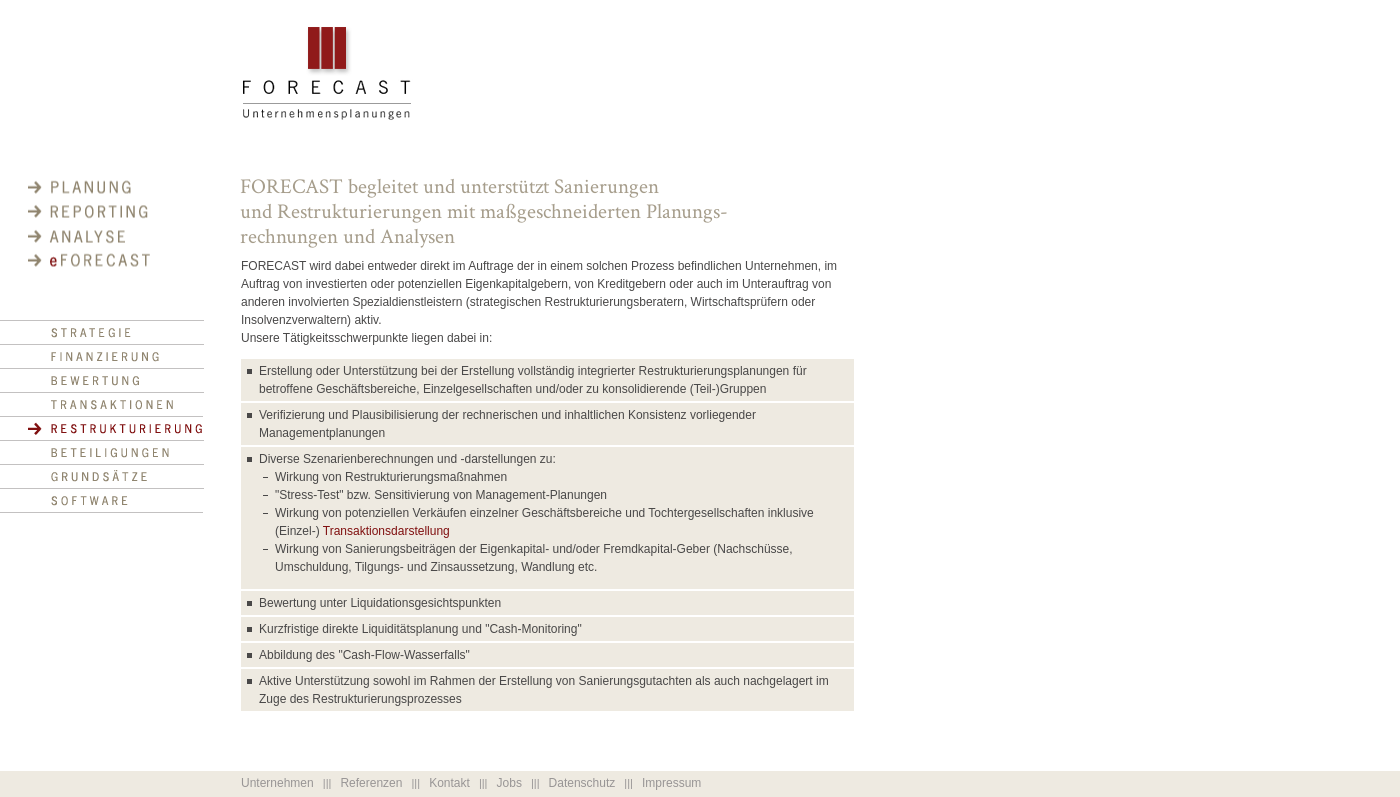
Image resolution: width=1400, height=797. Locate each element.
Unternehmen (277, 783)
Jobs (509, 783)
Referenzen (371, 783)
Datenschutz (582, 783)
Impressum (671, 783)
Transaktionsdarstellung (386, 531)
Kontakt (449, 783)
